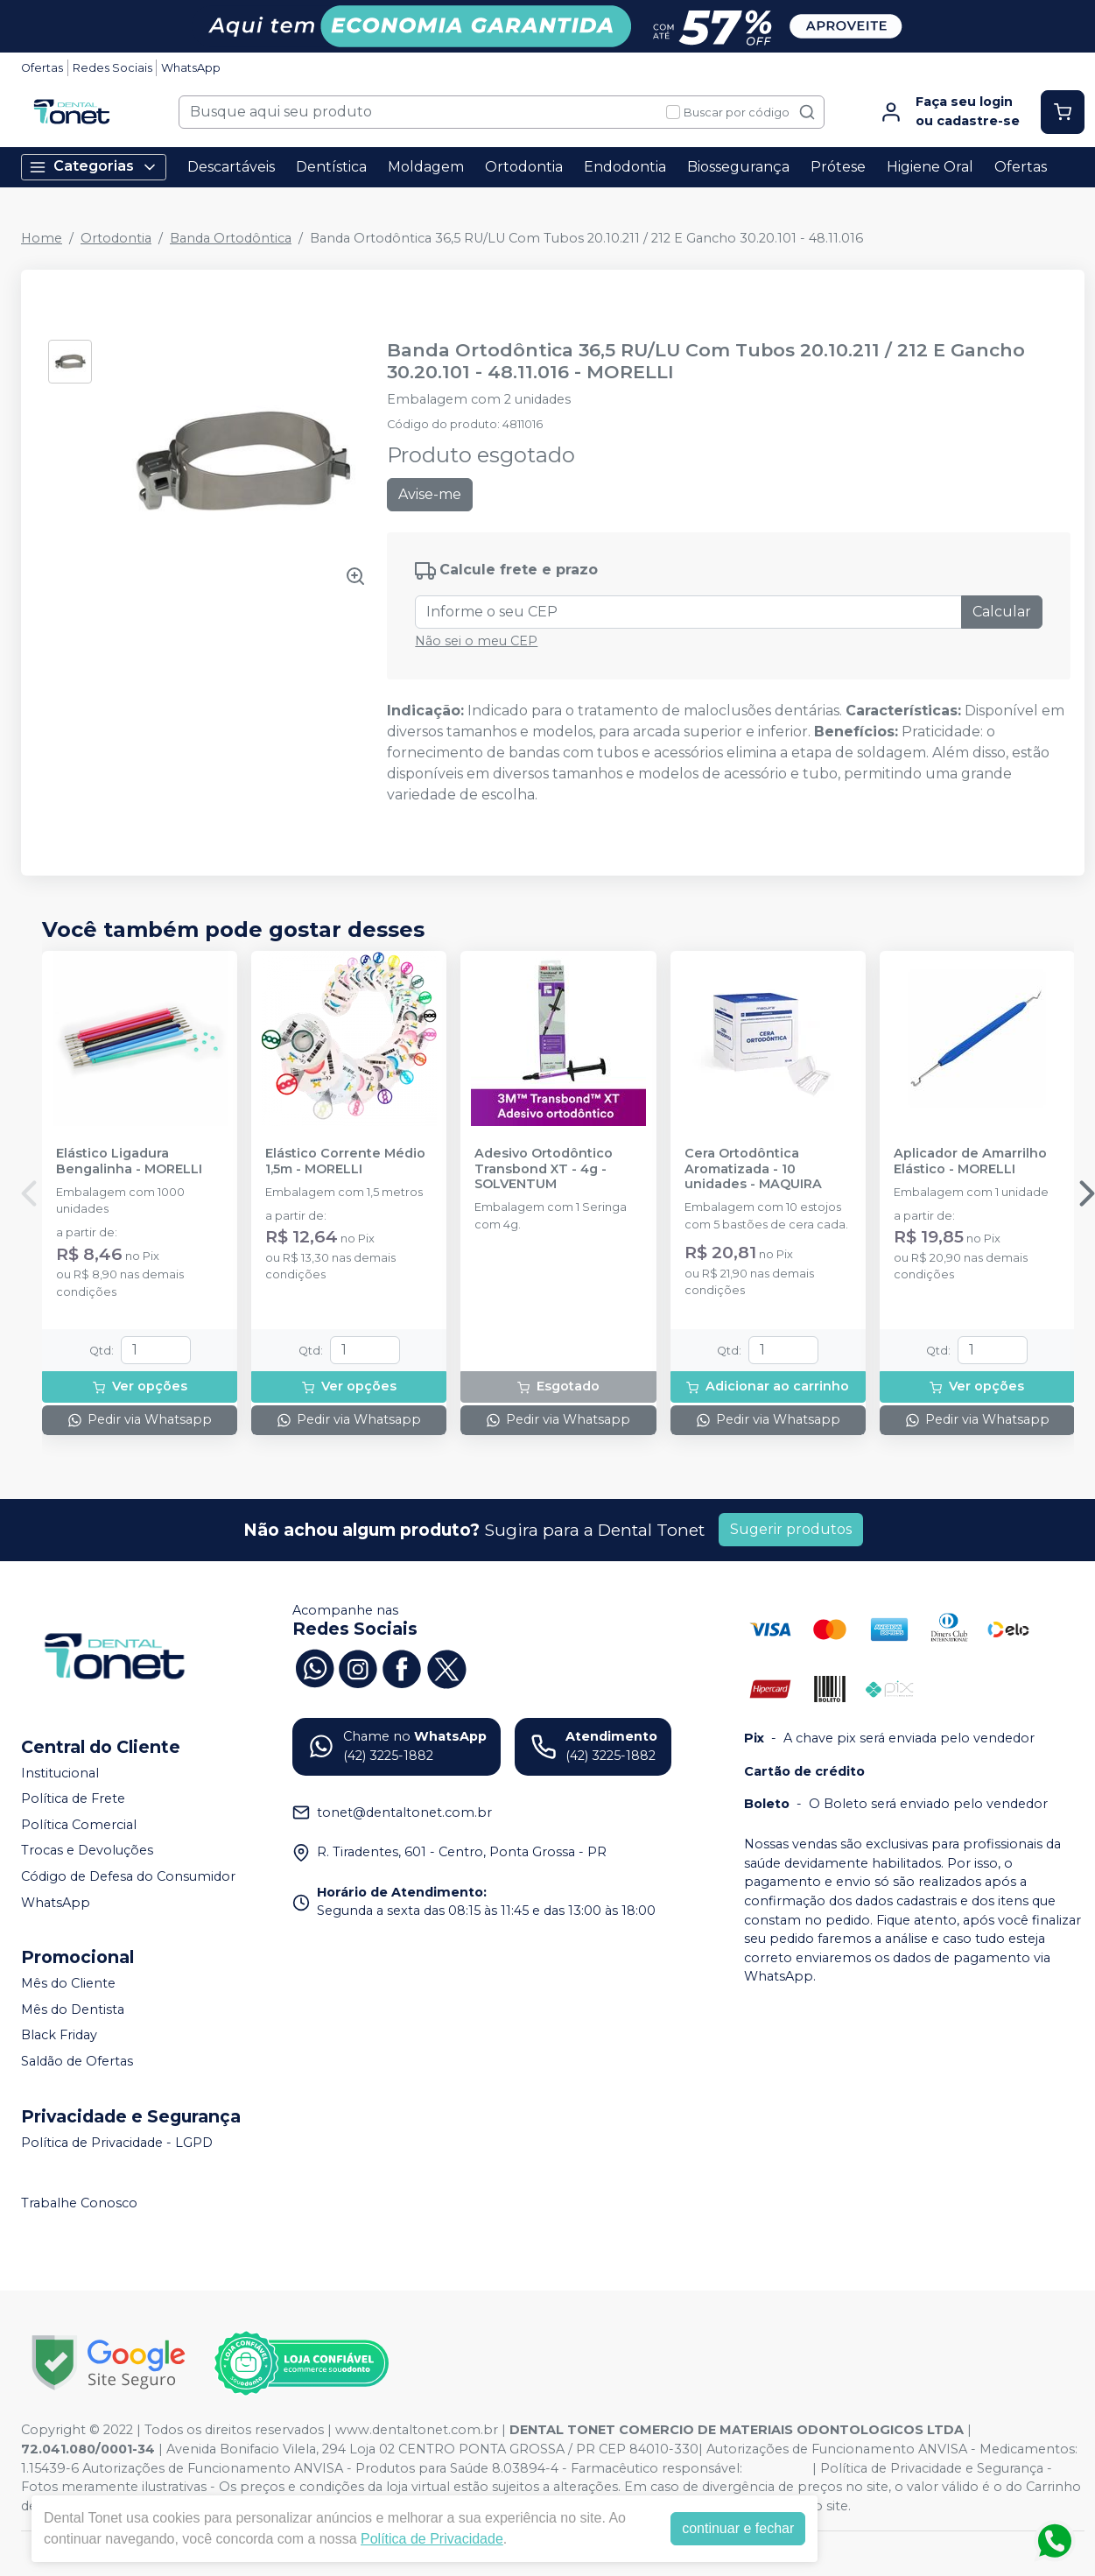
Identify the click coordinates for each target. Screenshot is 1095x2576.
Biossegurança (738, 166)
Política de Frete (73, 1798)
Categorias (93, 167)
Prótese (838, 166)
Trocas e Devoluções (87, 1851)
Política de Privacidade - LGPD (117, 2142)
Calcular (1001, 611)
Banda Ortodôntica (230, 238)
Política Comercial (79, 1825)
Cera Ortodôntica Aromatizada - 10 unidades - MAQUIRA (753, 1169)
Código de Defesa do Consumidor (128, 1876)
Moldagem (426, 166)
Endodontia (625, 166)
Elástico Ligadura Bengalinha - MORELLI (129, 1161)
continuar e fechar (738, 2528)
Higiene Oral (930, 166)
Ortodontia (524, 166)
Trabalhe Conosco (79, 2204)
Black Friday (59, 2036)
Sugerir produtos (791, 1529)
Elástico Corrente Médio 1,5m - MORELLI (345, 1161)
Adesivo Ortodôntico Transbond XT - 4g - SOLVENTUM (543, 1169)
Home (41, 238)
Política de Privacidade (432, 2538)
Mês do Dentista (72, 2009)
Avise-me (429, 494)
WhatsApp (191, 67)
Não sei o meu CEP (476, 641)
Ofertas (42, 67)
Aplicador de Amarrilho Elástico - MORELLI (970, 1161)
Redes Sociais (112, 67)
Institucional (60, 1773)
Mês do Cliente (68, 1983)
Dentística (331, 166)
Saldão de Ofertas (77, 2061)
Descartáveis (231, 166)
